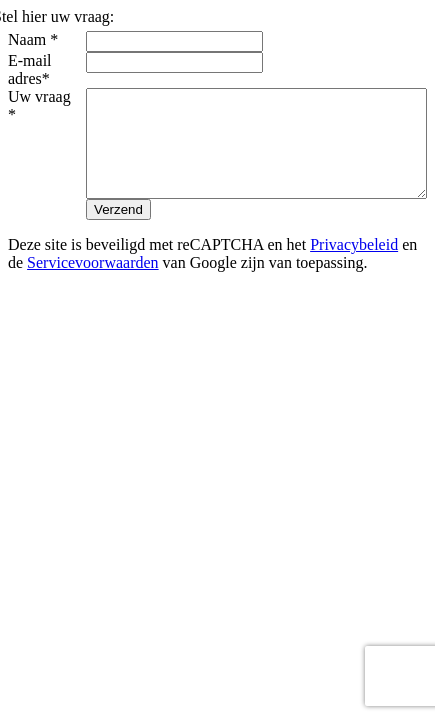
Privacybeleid (354, 280)
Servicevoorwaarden (93, 298)
